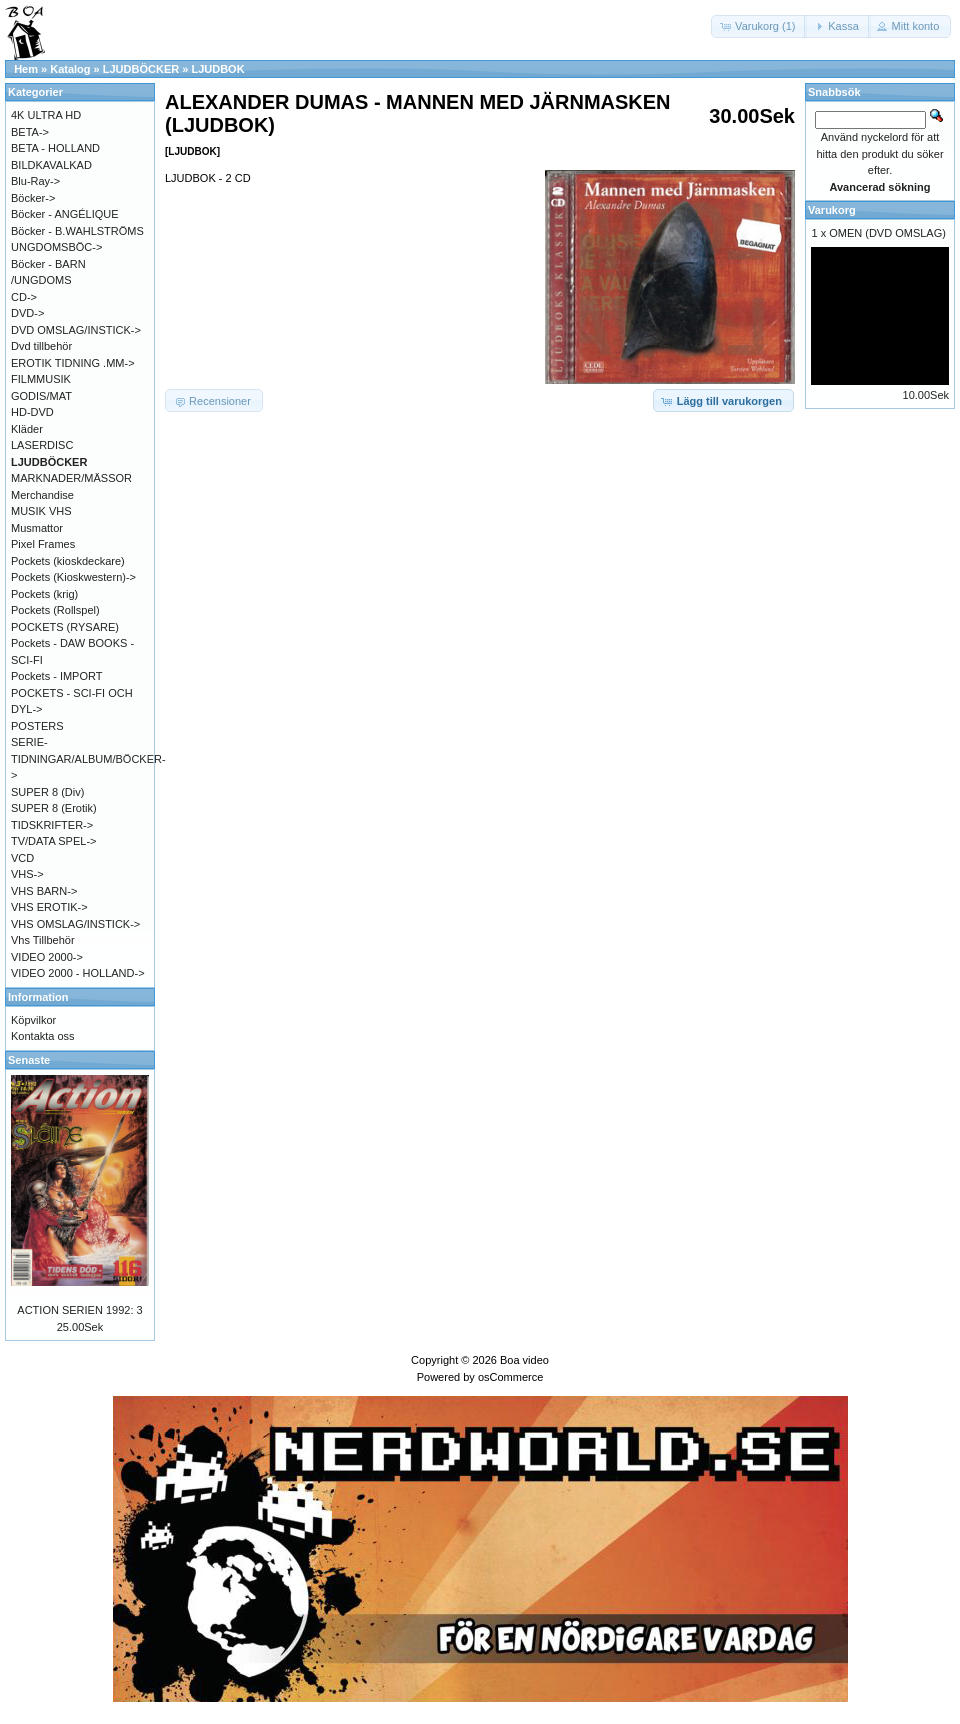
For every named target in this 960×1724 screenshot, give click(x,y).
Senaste (29, 1060)
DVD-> (27, 313)
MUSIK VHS (41, 511)
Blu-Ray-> (35, 181)
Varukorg (832, 210)
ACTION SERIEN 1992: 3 (79, 1310)
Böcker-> (33, 198)
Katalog (70, 69)
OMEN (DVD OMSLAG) (887, 233)
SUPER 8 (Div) (47, 792)
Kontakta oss (43, 1036)
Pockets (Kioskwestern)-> (73, 577)
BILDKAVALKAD (51, 165)
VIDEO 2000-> (47, 957)
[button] (759, 26)
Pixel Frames (43, 544)
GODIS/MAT (41, 396)
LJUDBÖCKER (141, 69)
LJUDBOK (217, 69)
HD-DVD (32, 412)
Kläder (27, 429)
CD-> (24, 297)
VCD (22, 858)
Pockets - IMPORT (56, 676)
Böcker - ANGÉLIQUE (65, 214)
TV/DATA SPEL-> (53, 841)
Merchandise (42, 495)
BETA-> (30, 132)
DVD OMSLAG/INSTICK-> (76, 330)
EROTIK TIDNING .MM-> (73, 363)
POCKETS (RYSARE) (65, 627)
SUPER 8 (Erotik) (54, 808)
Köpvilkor (33, 1020)
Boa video (524, 1360)
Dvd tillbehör (41, 346)
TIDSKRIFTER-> (52, 825)
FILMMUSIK (41, 379)
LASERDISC (42, 445)
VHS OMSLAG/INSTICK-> (75, 924)
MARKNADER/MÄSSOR (71, 478)
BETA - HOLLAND (55, 148)
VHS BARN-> (44, 891)
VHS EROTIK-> (49, 907)
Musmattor (37, 528)
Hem (26, 69)
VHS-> (27, 874)
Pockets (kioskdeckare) (68, 561)
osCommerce (510, 1377)
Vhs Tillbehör (43, 940)
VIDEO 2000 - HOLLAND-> (78, 973)
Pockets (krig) (44, 594)
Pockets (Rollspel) (55, 610)
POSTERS (37, 726)
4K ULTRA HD (46, 115)
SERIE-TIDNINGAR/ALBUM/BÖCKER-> (88, 758)
